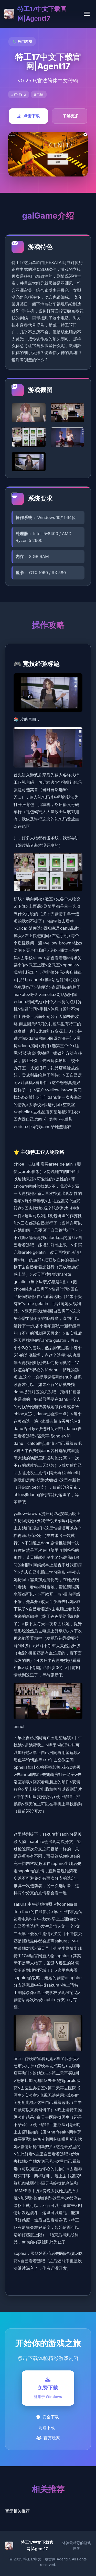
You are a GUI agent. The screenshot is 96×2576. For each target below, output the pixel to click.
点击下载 (28, 115)
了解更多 (70, 115)
